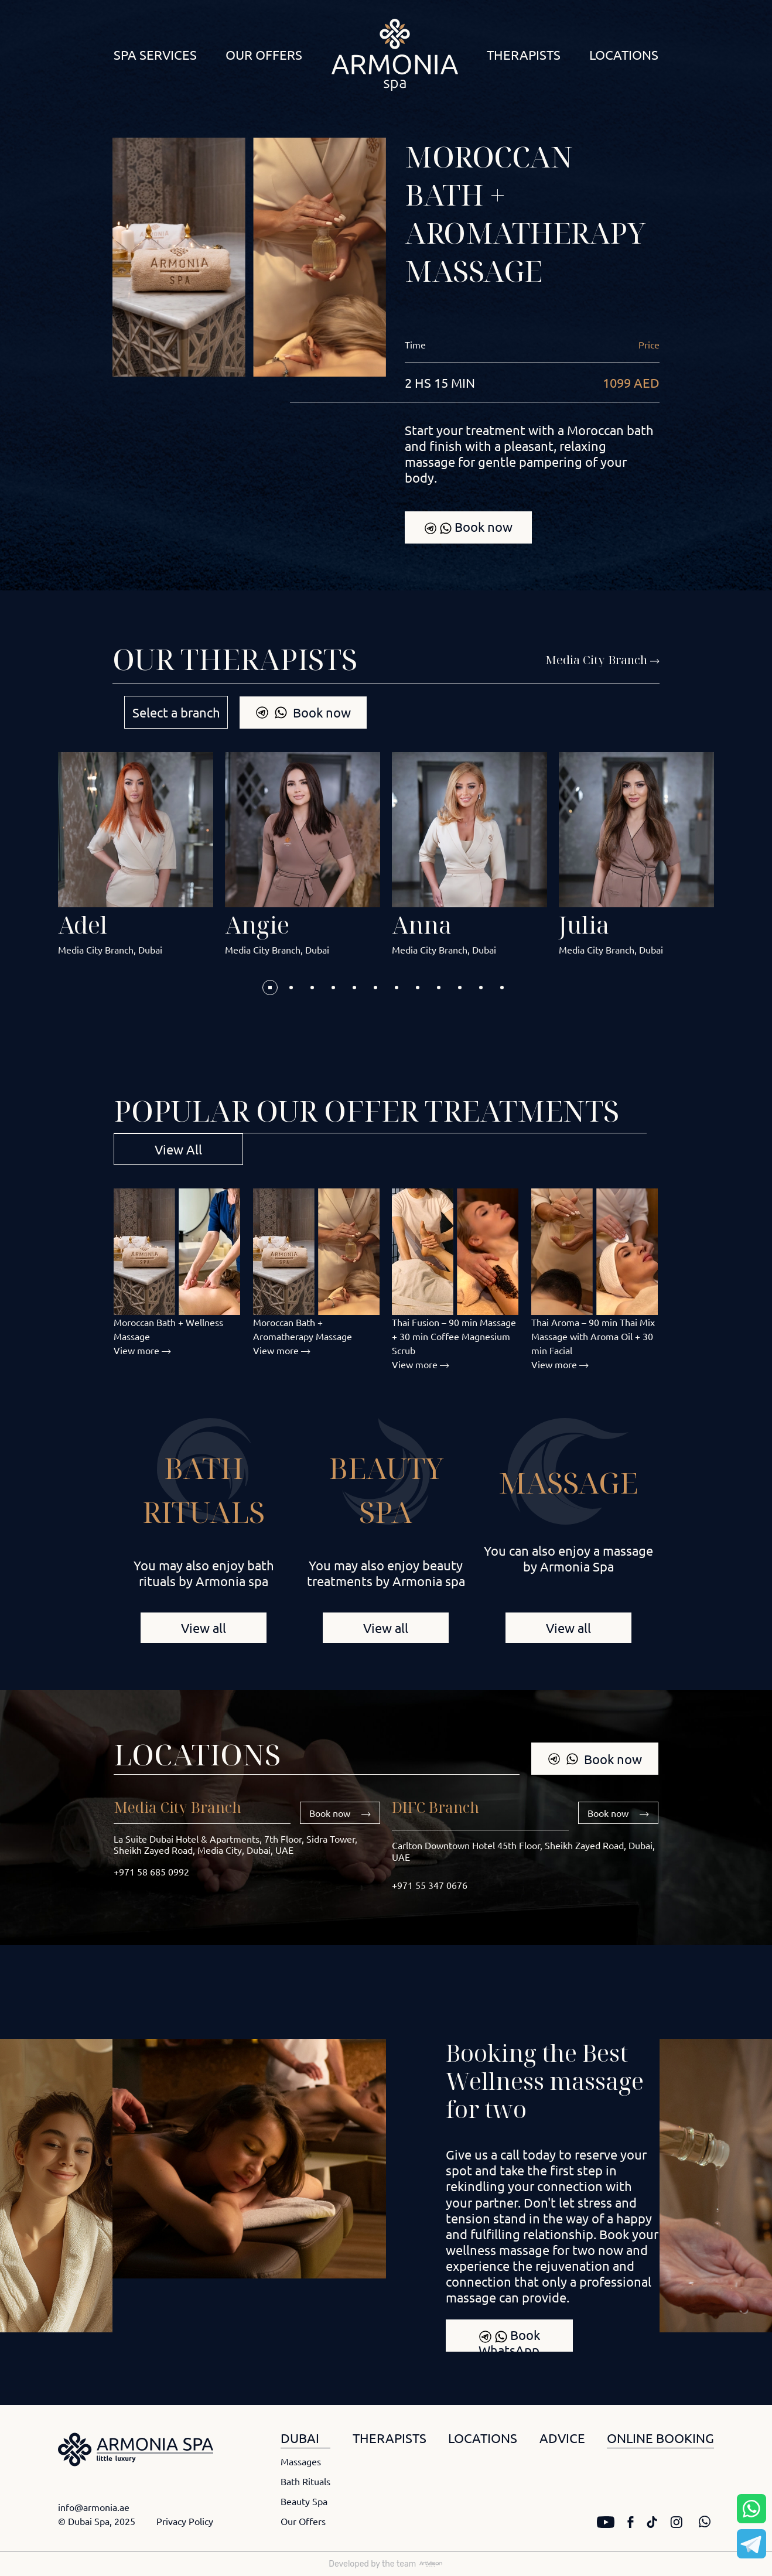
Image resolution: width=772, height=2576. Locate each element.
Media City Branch (177, 1807)
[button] (270, 987)
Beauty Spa (304, 2501)
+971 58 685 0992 (151, 1871)
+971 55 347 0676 (429, 1885)
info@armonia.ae (93, 2507)
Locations (623, 54)
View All (178, 1149)
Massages (301, 2461)
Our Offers (264, 54)
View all (203, 1627)
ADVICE (562, 2437)
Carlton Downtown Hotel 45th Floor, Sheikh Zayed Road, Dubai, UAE (523, 1850)
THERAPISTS (389, 2437)
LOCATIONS (482, 2437)
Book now (468, 527)
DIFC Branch (435, 1807)
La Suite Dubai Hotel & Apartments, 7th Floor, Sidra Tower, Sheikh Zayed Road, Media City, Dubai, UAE (235, 1844)
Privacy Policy (184, 2521)
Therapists (524, 54)
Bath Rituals (305, 2481)
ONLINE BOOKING (660, 2437)
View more (142, 1350)
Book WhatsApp (509, 2339)
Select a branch (176, 712)
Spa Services (155, 54)
